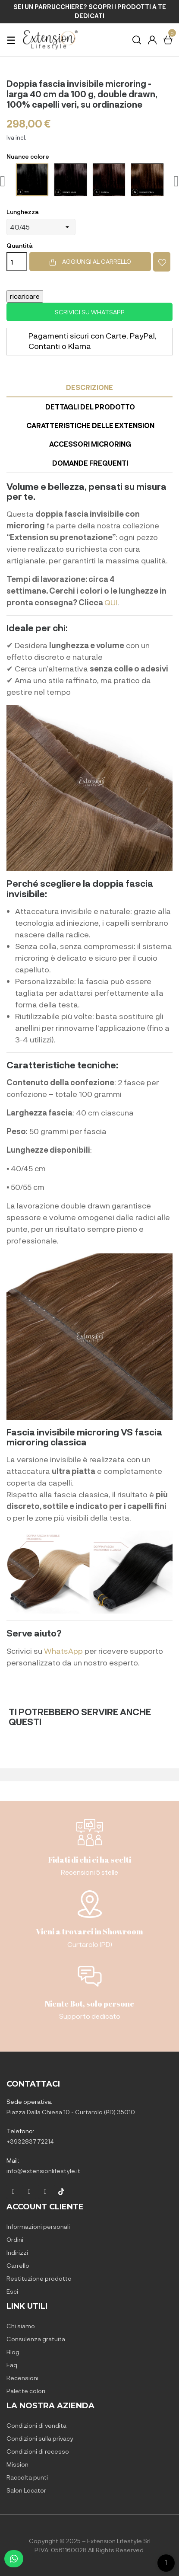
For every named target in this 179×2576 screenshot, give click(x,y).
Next (176, 181)
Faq (11, 2364)
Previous (3, 181)
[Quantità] (16, 261)
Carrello (17, 2265)
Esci (12, 2291)
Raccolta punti (27, 2477)
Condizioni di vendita (36, 2425)
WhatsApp (63, 1651)
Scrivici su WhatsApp (90, 312)
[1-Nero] (32, 179)
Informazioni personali (38, 2226)
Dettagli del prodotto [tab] (90, 407)
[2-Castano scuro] (70, 179)
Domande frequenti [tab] (90, 463)
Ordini (14, 2239)
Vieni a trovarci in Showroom (89, 1931)
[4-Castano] (109, 179)
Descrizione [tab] (89, 387)
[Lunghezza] (40, 227)
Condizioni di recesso (37, 2451)
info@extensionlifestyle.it (43, 2170)
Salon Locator (26, 2490)
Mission (17, 2464)
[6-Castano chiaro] (147, 179)
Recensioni (22, 2377)
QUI (110, 602)
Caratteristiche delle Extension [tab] (90, 425)
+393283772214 (30, 2141)
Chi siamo (20, 2326)
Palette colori (25, 2390)
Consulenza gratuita (35, 2339)
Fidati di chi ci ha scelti (89, 1859)
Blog (12, 2351)
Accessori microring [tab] (90, 444)
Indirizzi (17, 2252)
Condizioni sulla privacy (39, 2438)
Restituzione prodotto (39, 2278)
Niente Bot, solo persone (89, 2003)
